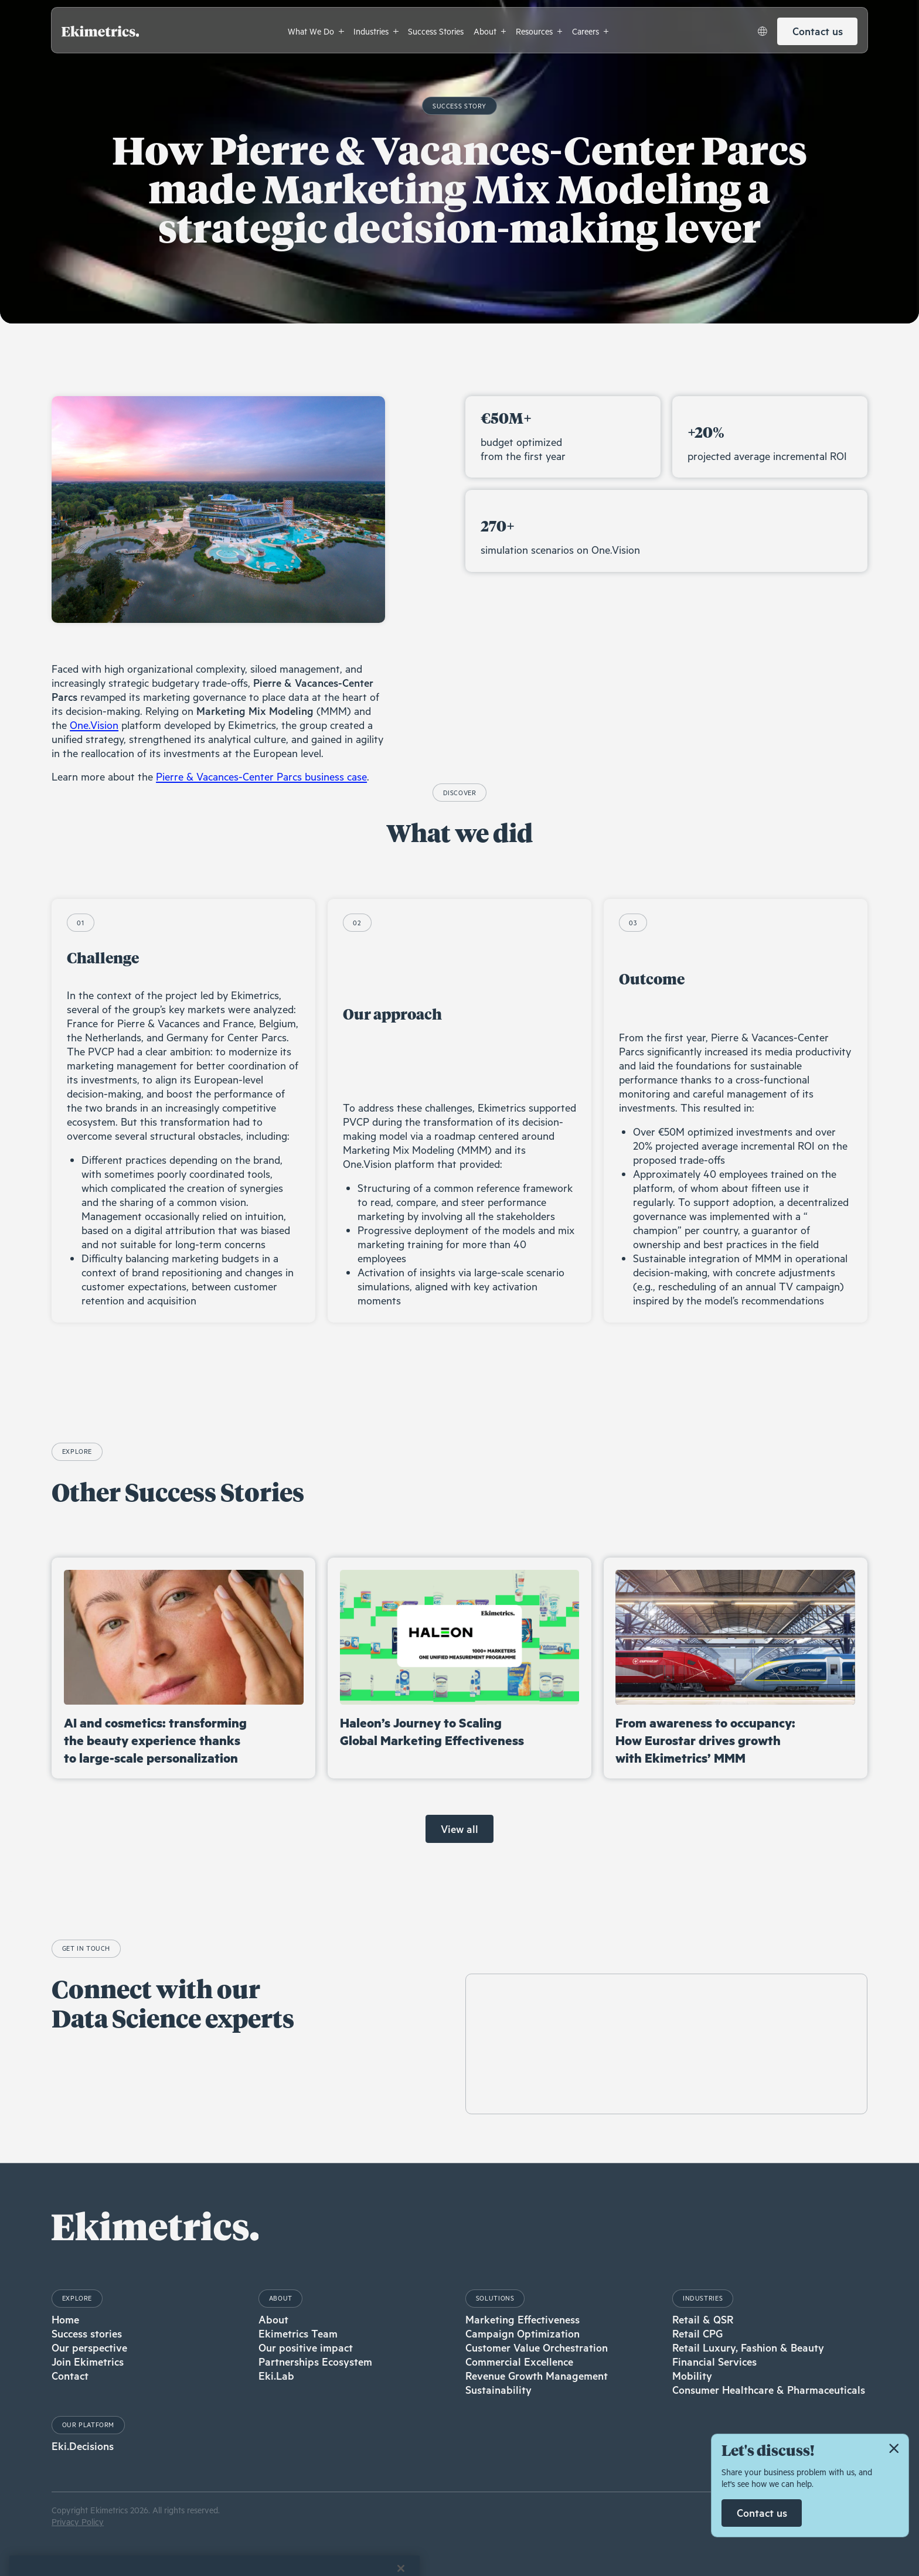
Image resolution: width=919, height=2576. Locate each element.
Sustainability (498, 2390)
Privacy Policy (78, 2521)
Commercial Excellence (519, 2361)
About (273, 2319)
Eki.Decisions (83, 2446)
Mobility (692, 2376)
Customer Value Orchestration (536, 2347)
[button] (316, 31)
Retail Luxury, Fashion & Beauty (748, 2347)
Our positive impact (305, 2347)
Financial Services (714, 2361)
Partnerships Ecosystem (315, 2361)
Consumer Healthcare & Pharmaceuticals (768, 2390)
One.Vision (94, 725)
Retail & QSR (702, 2319)
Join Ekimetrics (88, 2361)
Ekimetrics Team (298, 2333)
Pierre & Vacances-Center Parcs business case (261, 776)
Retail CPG (697, 2333)
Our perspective (89, 2347)
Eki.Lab (276, 2376)
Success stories (87, 2333)
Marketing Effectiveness (522, 2319)
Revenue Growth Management (536, 2376)
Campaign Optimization (522, 2333)
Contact (70, 2376)
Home (65, 2319)
